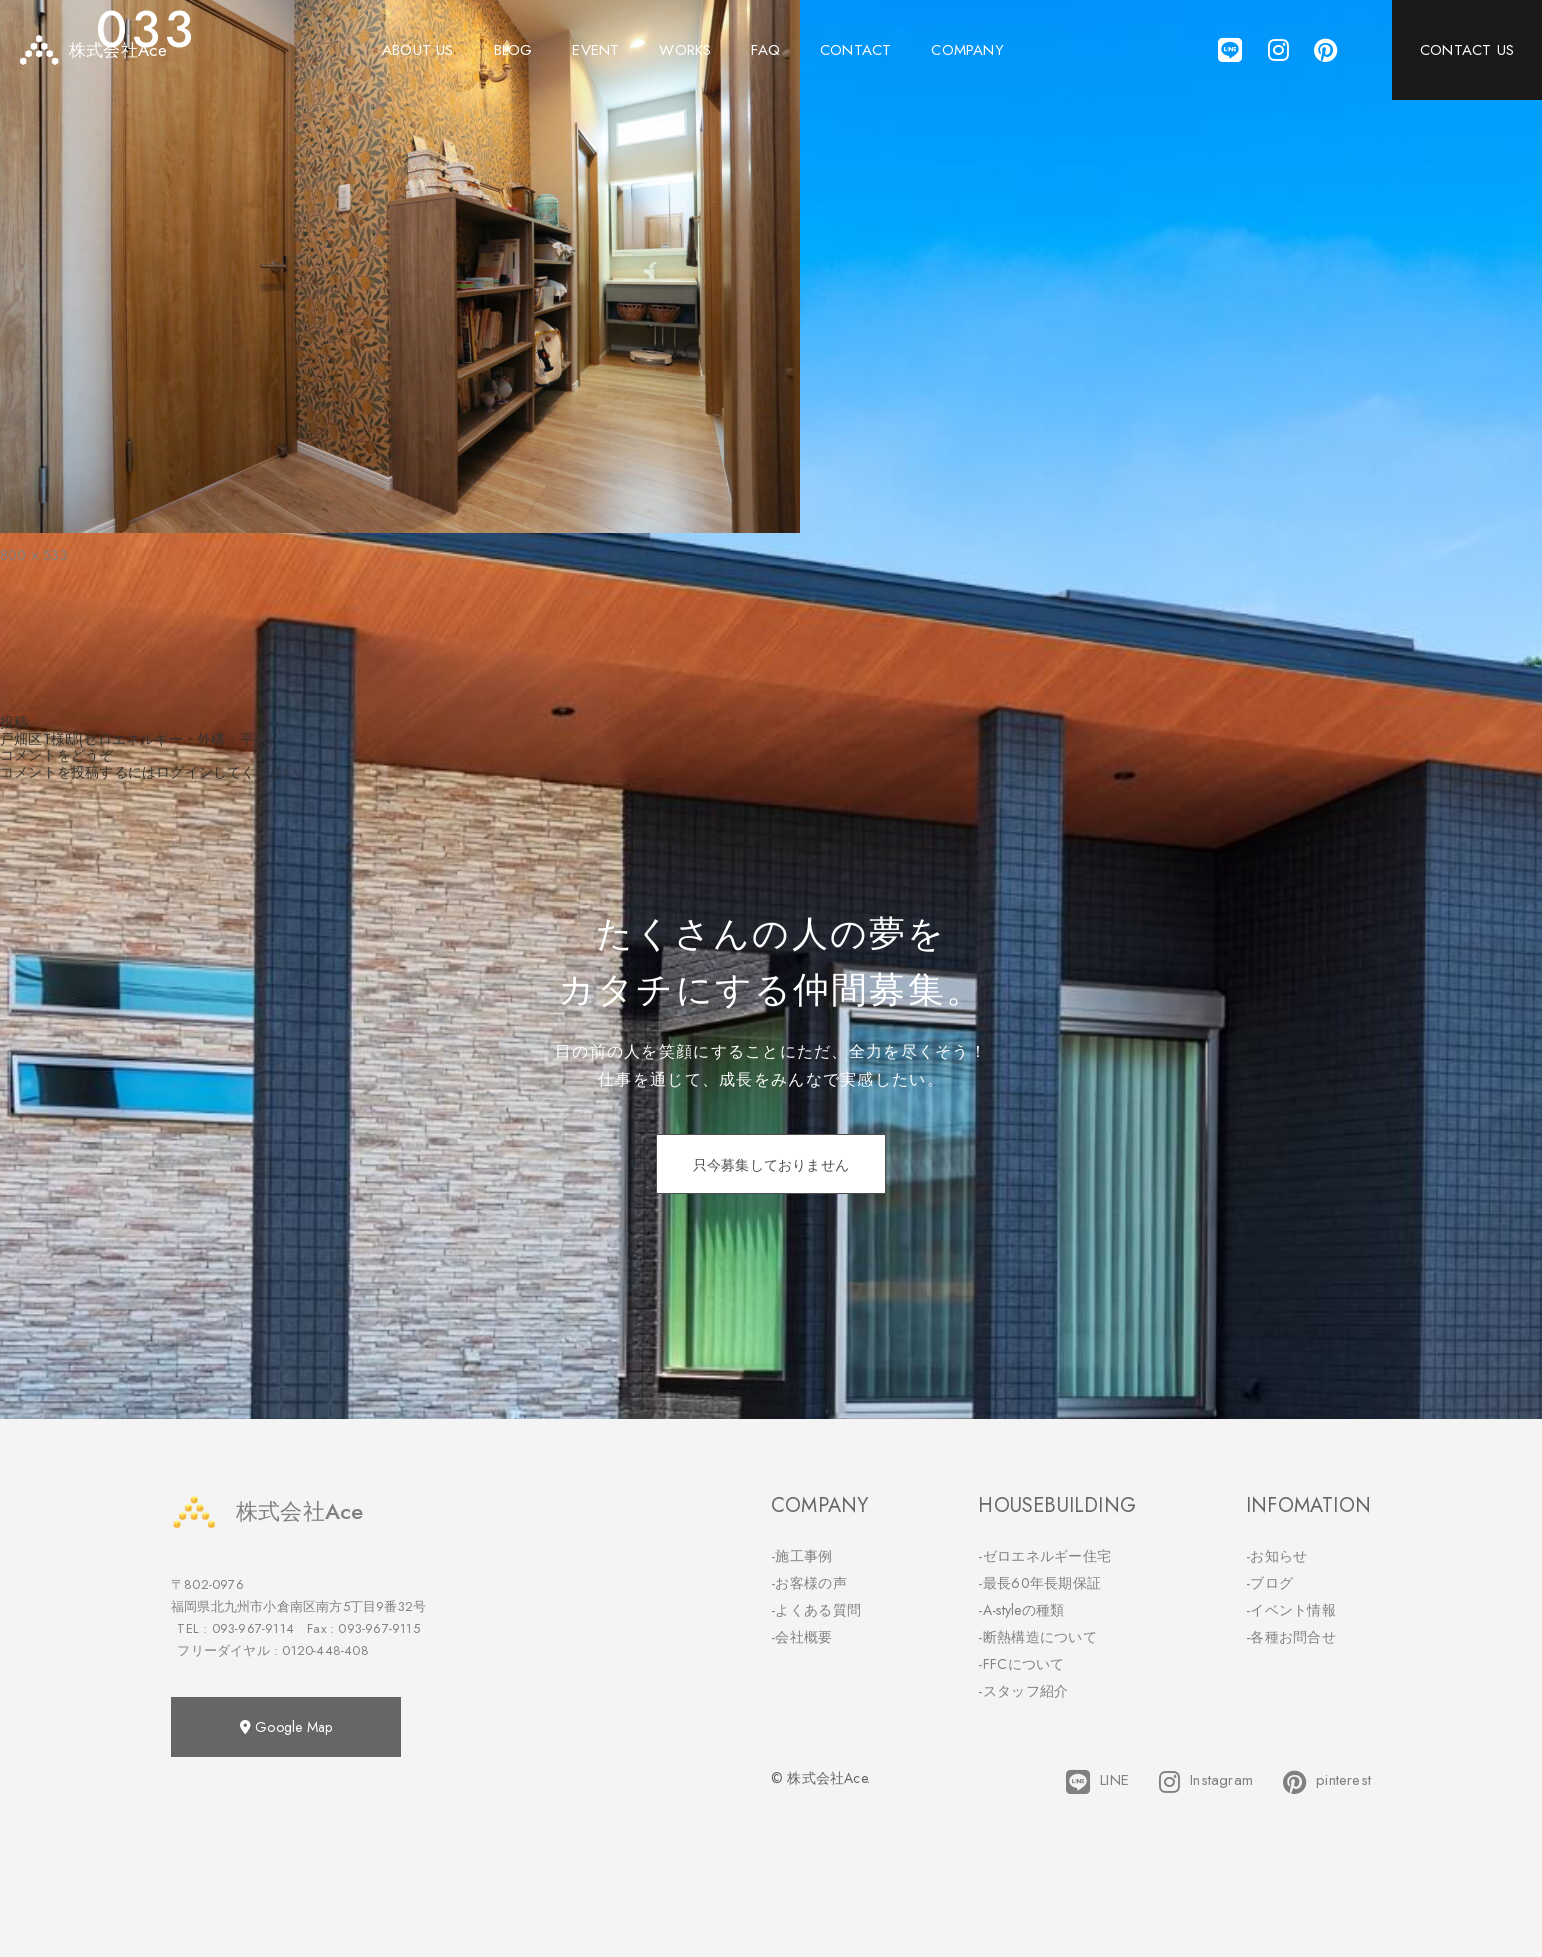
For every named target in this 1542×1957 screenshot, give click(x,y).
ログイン (184, 772)
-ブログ (1269, 1583)
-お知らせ (1277, 1556)
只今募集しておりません (771, 1165)
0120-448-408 (325, 1650)
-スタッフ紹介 (1023, 1691)
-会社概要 (802, 1637)
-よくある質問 (816, 1610)
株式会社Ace (267, 1511)
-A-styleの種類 (1021, 1610)
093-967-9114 (253, 1628)
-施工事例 (802, 1556)
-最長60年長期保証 (1039, 1583)
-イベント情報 (1291, 1610)
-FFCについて (1021, 1664)
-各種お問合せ (1291, 1637)
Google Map (286, 1727)
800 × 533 (34, 555)
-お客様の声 (809, 1583)
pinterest (1327, 1782)
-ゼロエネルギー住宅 (1044, 1556)
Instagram (1206, 1782)
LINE (1097, 1782)
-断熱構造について (1037, 1637)
